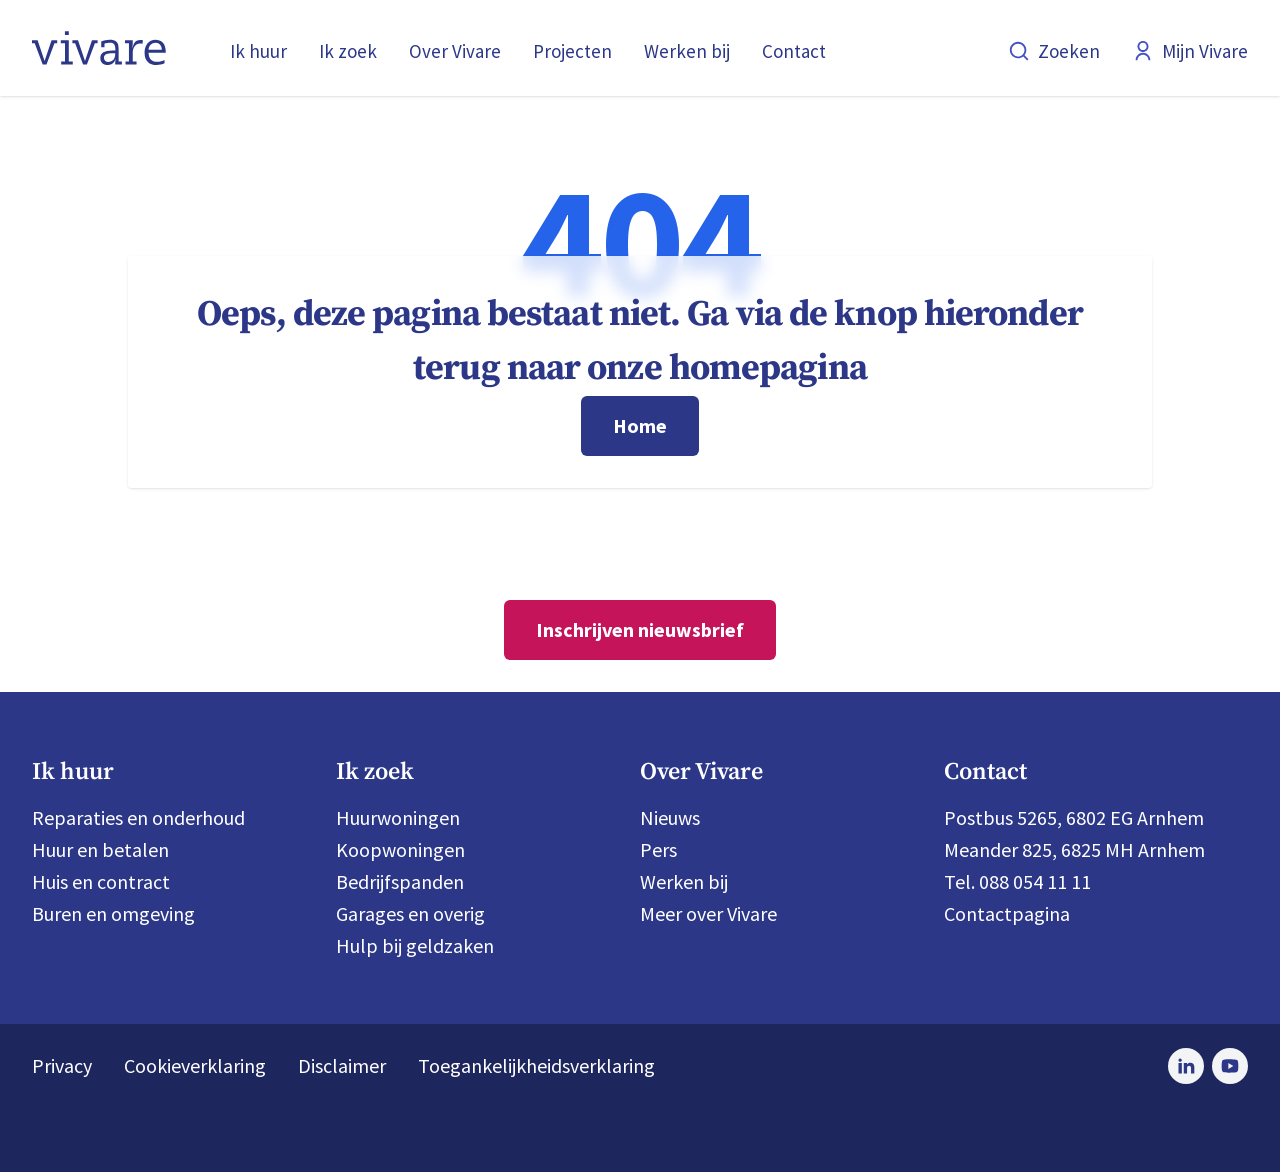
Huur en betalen (100, 849)
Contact (794, 51)
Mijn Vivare (1190, 51)
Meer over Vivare (708, 913)
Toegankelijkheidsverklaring (536, 1065)
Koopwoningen (400, 849)
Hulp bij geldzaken (415, 945)
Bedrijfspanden (400, 881)
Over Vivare (455, 51)
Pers (658, 849)
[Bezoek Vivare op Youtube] (1230, 1066)
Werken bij (687, 51)
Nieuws (670, 817)
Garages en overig (410, 913)
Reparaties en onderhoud (138, 817)
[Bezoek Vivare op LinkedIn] (1186, 1066)
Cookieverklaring (195, 1065)
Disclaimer (342, 1065)
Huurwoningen (398, 817)
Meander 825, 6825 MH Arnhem (1074, 849)
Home (640, 425)
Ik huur (258, 51)
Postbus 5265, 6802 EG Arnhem (1074, 817)
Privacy (62, 1065)
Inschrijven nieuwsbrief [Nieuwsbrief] (640, 629)
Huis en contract (101, 881)
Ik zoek (348, 51)
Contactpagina (1007, 913)
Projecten (572, 51)
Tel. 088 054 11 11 (1017, 881)
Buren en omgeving (113, 913)
